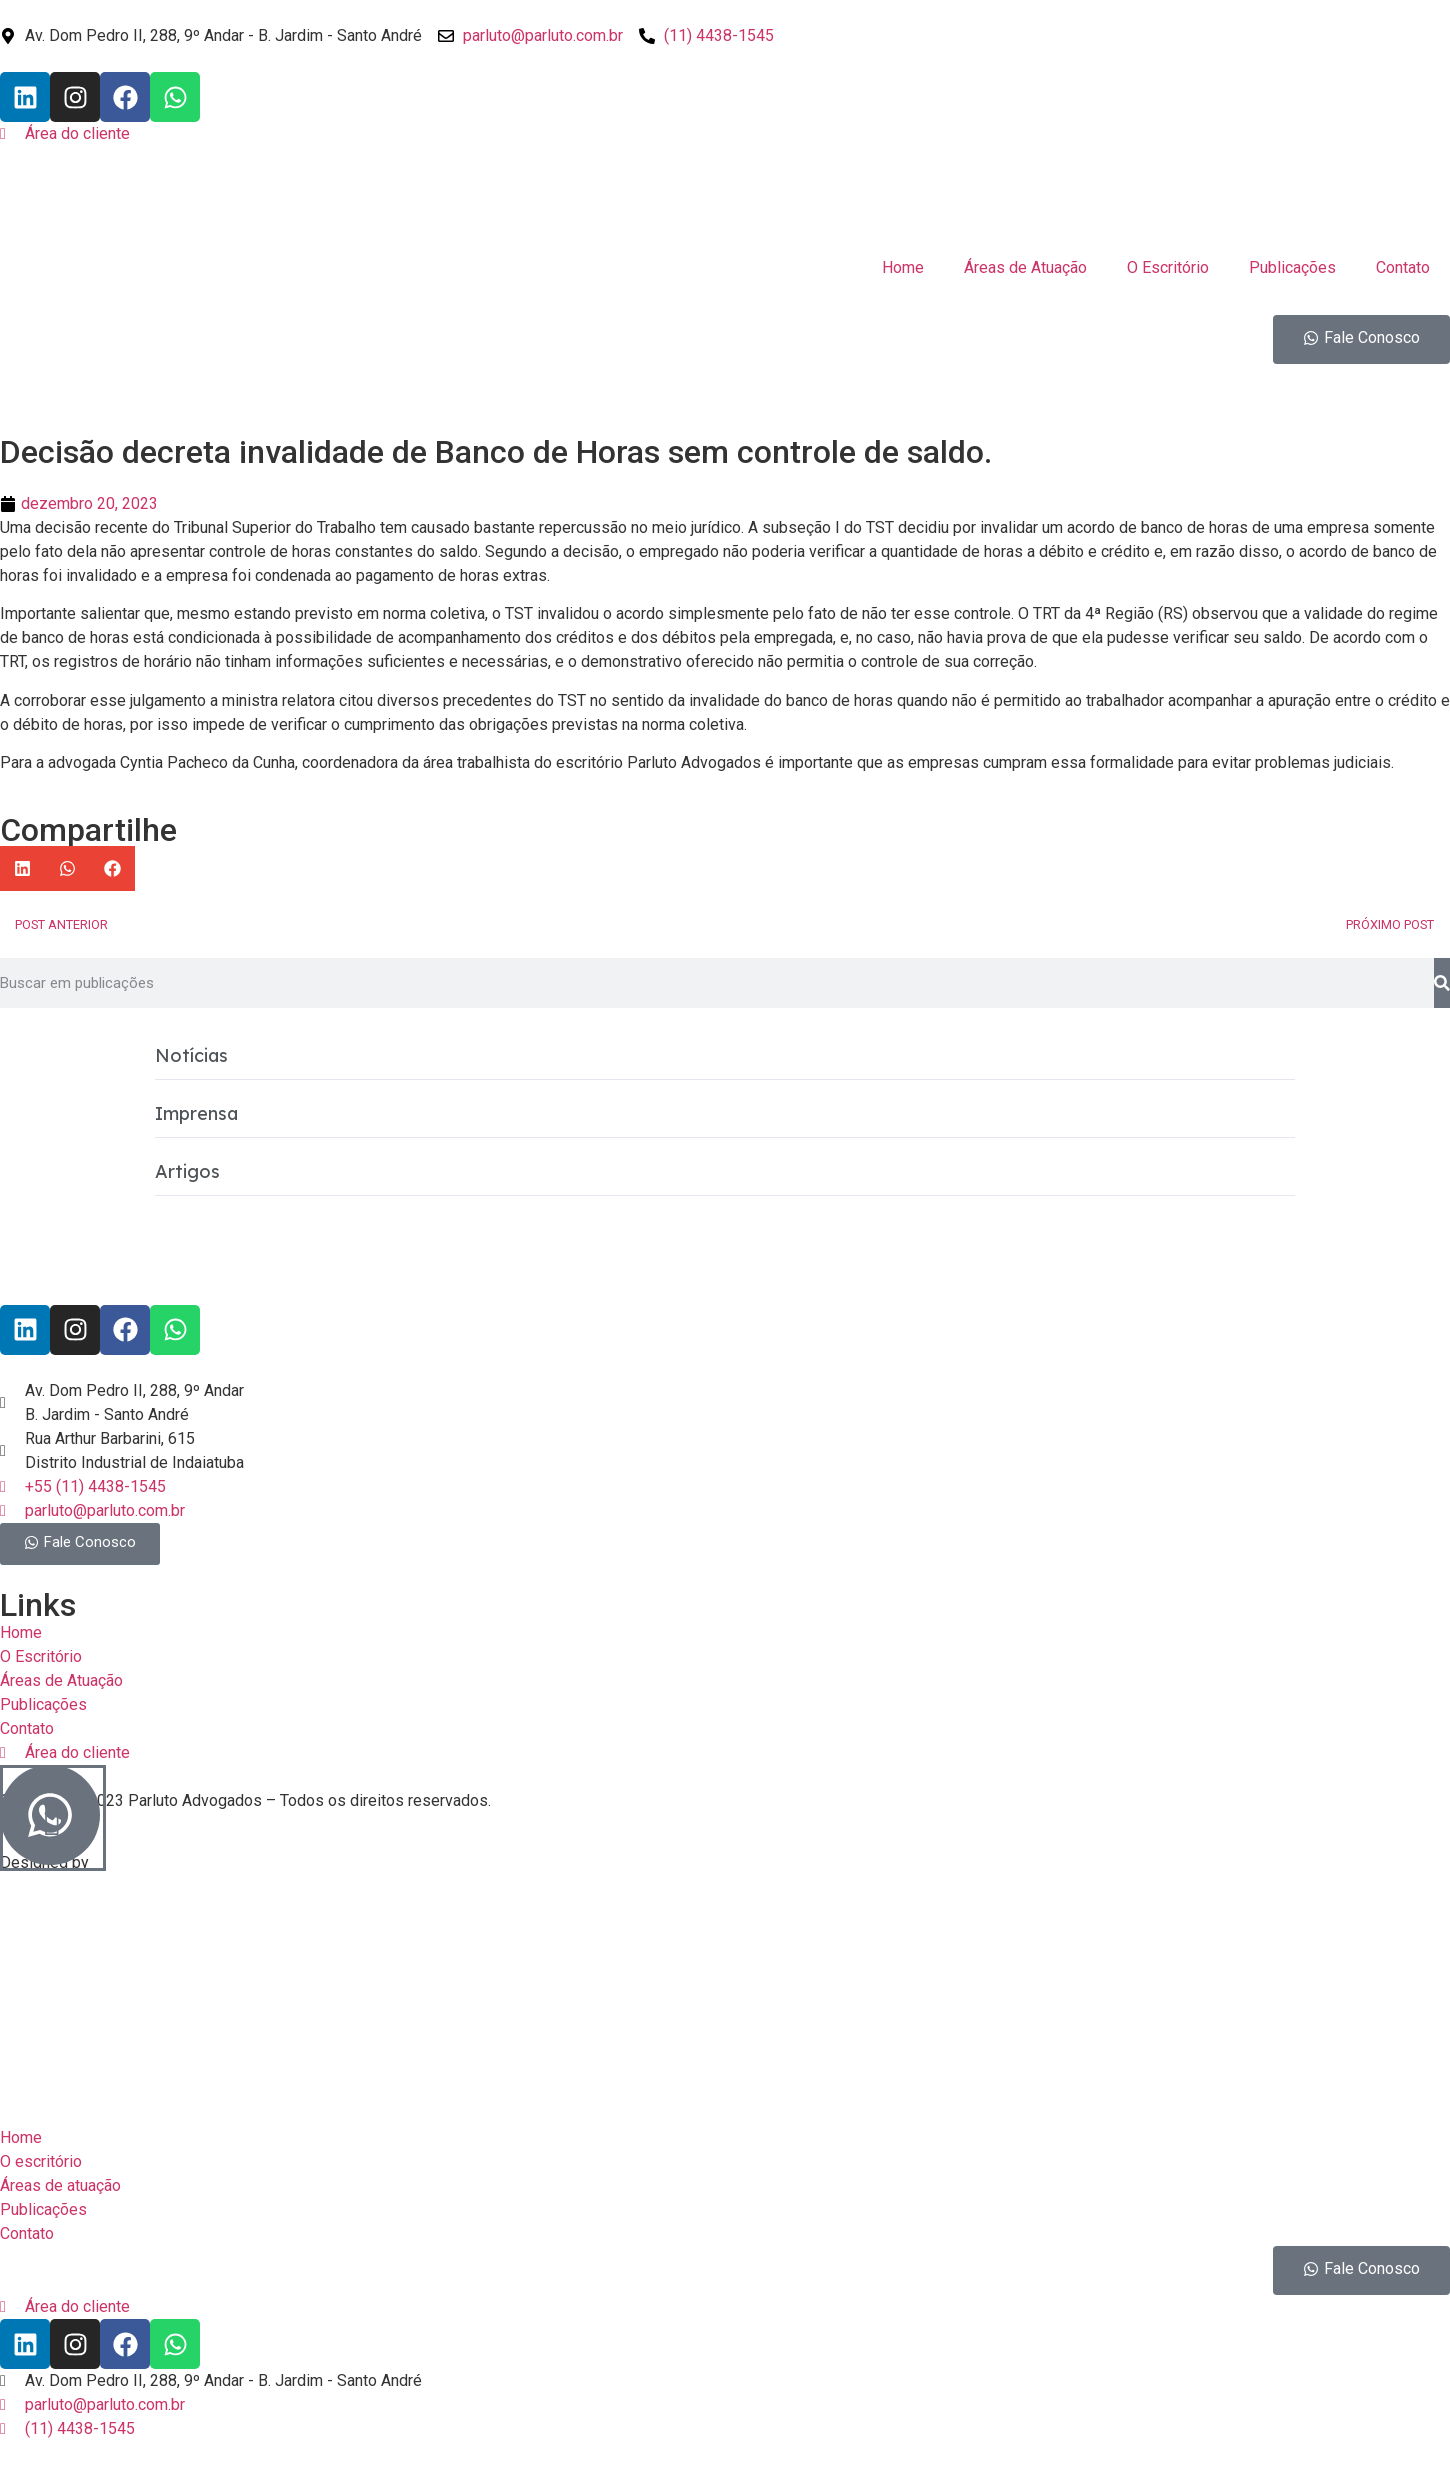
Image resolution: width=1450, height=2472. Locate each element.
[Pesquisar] (1442, 983)
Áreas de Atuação (1025, 267)
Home (903, 267)
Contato (1403, 267)
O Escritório (1168, 267)
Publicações (1292, 267)
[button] (22, 868)
